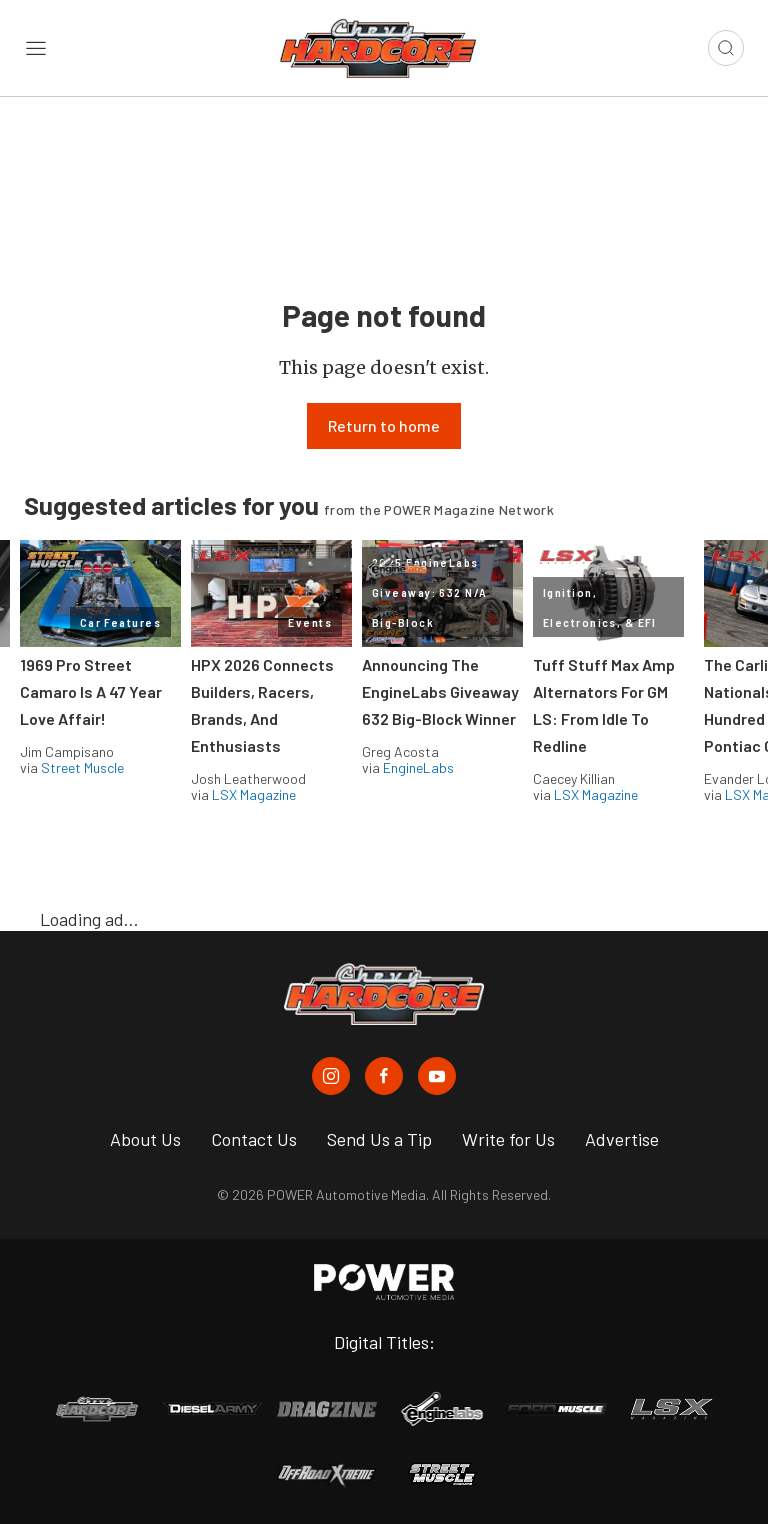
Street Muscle (82, 767)
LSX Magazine (254, 794)
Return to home (384, 425)
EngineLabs (418, 767)
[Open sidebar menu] (36, 48)
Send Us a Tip (379, 1139)
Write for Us (508, 1139)
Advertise (622, 1139)
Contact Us (254, 1139)
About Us (145, 1139)
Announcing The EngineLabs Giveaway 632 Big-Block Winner (440, 691)
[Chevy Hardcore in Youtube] (437, 1076)
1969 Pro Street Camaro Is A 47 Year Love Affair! (91, 691)
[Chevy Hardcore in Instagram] (331, 1076)
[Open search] (726, 48)
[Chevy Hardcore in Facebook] (384, 1076)
